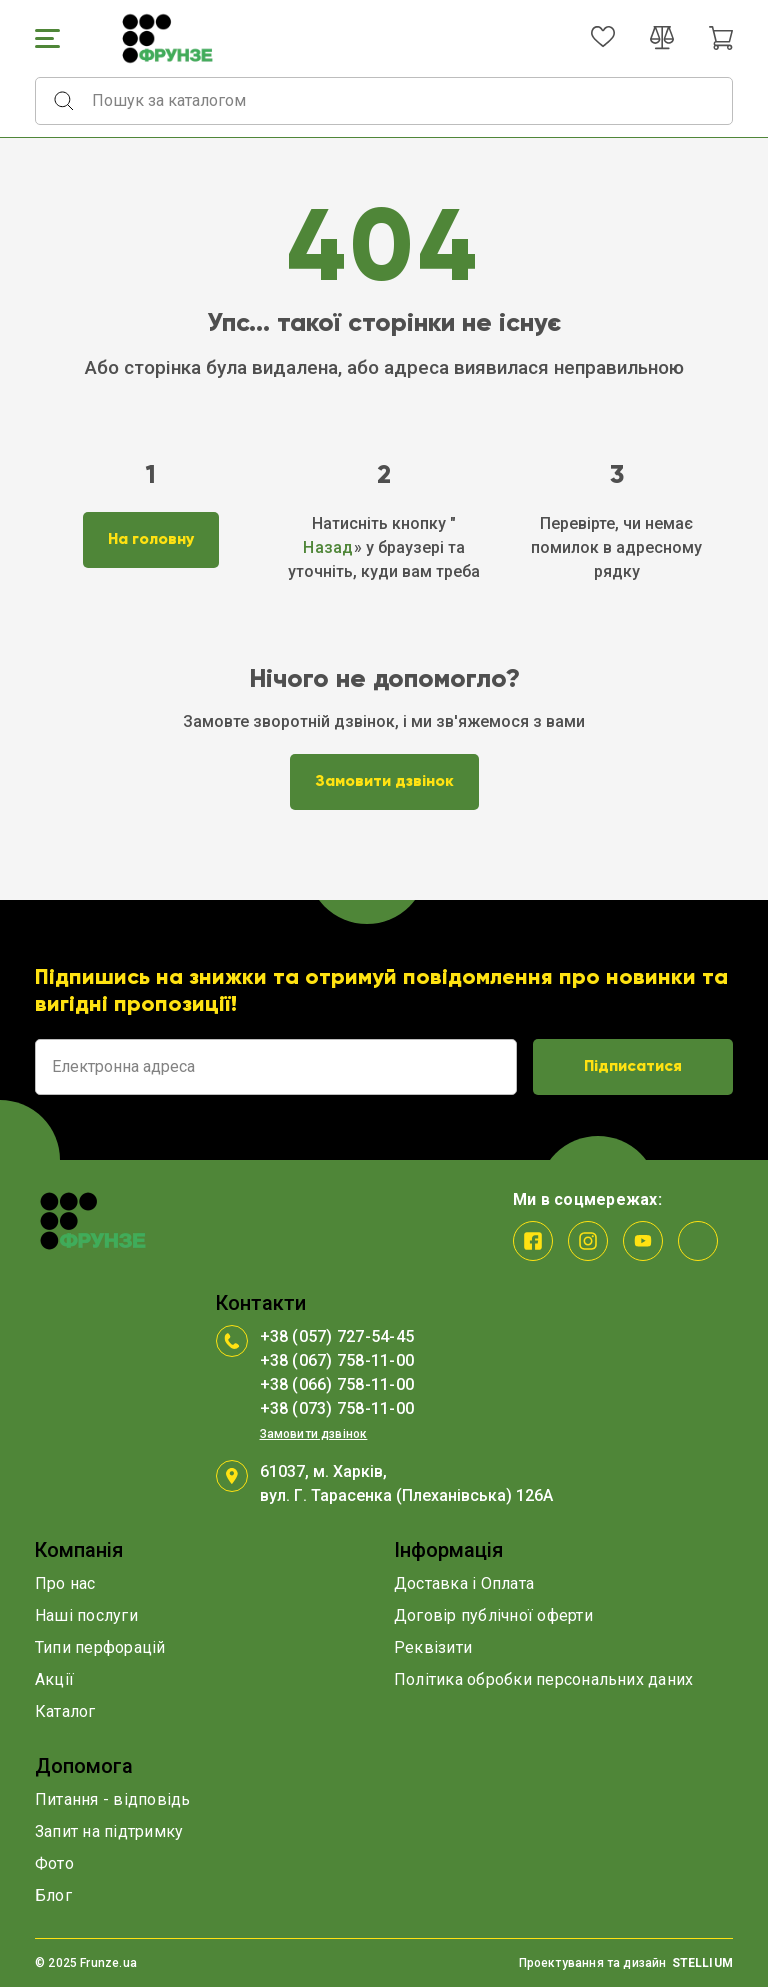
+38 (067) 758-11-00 (337, 1360)
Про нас (65, 1583)
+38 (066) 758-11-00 (337, 1384)
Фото (54, 1863)
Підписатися (633, 1067)
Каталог (65, 1711)
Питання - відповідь (113, 1799)
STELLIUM (702, 1963)
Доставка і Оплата (464, 1583)
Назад (328, 547)
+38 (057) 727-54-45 (337, 1336)
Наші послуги (86, 1615)
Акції (54, 1679)
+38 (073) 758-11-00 (337, 1408)
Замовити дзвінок (384, 782)
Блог (53, 1895)
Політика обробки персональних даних (543, 1679)
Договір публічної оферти (493, 1615)
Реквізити (433, 1647)
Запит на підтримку (109, 1831)
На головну (151, 540)
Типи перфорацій (100, 1647)
